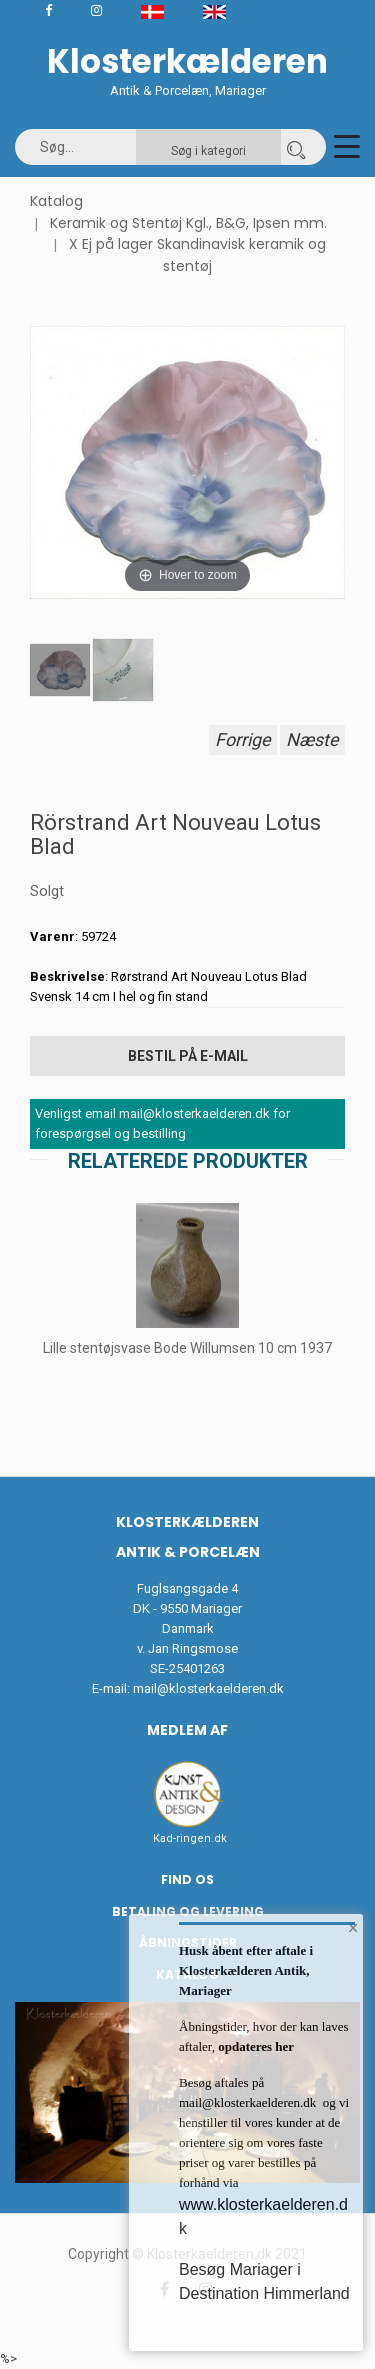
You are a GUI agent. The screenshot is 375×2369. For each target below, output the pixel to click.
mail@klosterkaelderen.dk (208, 1688)
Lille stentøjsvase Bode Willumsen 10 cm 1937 (187, 1348)
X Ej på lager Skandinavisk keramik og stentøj (197, 255)
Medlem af (187, 1730)
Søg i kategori (208, 151)
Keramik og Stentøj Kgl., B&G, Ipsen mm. (188, 223)
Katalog (56, 201)
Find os (187, 1879)
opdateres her (254, 2046)
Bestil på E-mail (188, 1056)
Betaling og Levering (188, 1911)
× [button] (353, 1928)
